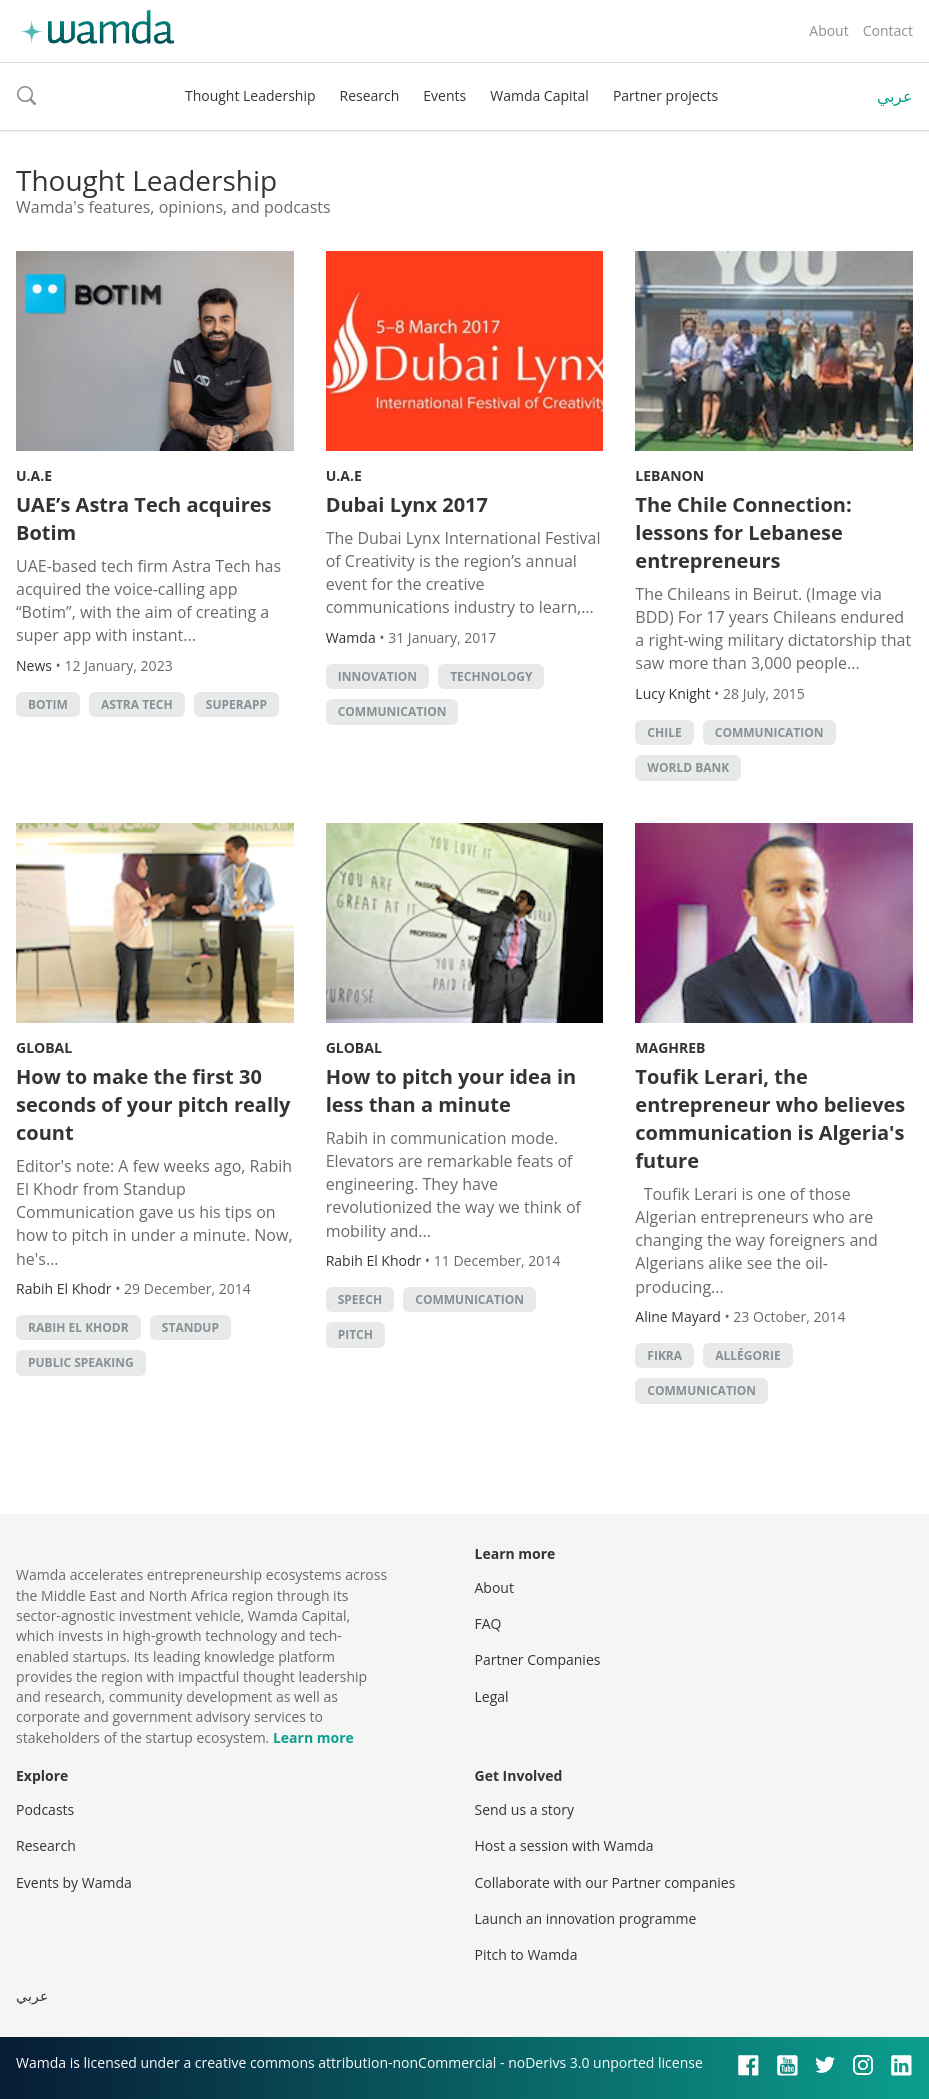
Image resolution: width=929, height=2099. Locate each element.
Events (444, 95)
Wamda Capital (539, 95)
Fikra (664, 1355)
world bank (688, 767)
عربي (895, 96)
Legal (492, 1696)
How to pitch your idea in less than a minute (451, 1090)
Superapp (236, 704)
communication (392, 711)
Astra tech (137, 704)
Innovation (377, 676)
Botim (48, 704)
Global (44, 1047)
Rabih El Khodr (78, 1327)
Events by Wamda (74, 1882)
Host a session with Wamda (564, 1845)
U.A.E (34, 475)
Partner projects (665, 95)
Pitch (355, 1334)
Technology (491, 676)
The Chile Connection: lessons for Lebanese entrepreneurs (743, 532)
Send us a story (524, 1809)
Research (370, 95)
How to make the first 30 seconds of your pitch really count (153, 1104)
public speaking (81, 1362)
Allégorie (747, 1355)
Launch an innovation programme (586, 1918)
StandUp (190, 1327)
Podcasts (45, 1809)
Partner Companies (538, 1659)
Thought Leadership (250, 95)
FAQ (488, 1623)
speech (360, 1299)
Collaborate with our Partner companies (605, 1882)
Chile (664, 732)
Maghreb (670, 1047)
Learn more (313, 1737)
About (828, 30)
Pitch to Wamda (526, 1954)
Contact (888, 30)
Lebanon (669, 475)
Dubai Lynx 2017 (407, 504)
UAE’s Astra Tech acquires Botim (144, 518)
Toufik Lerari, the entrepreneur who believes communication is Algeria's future (770, 1118)
